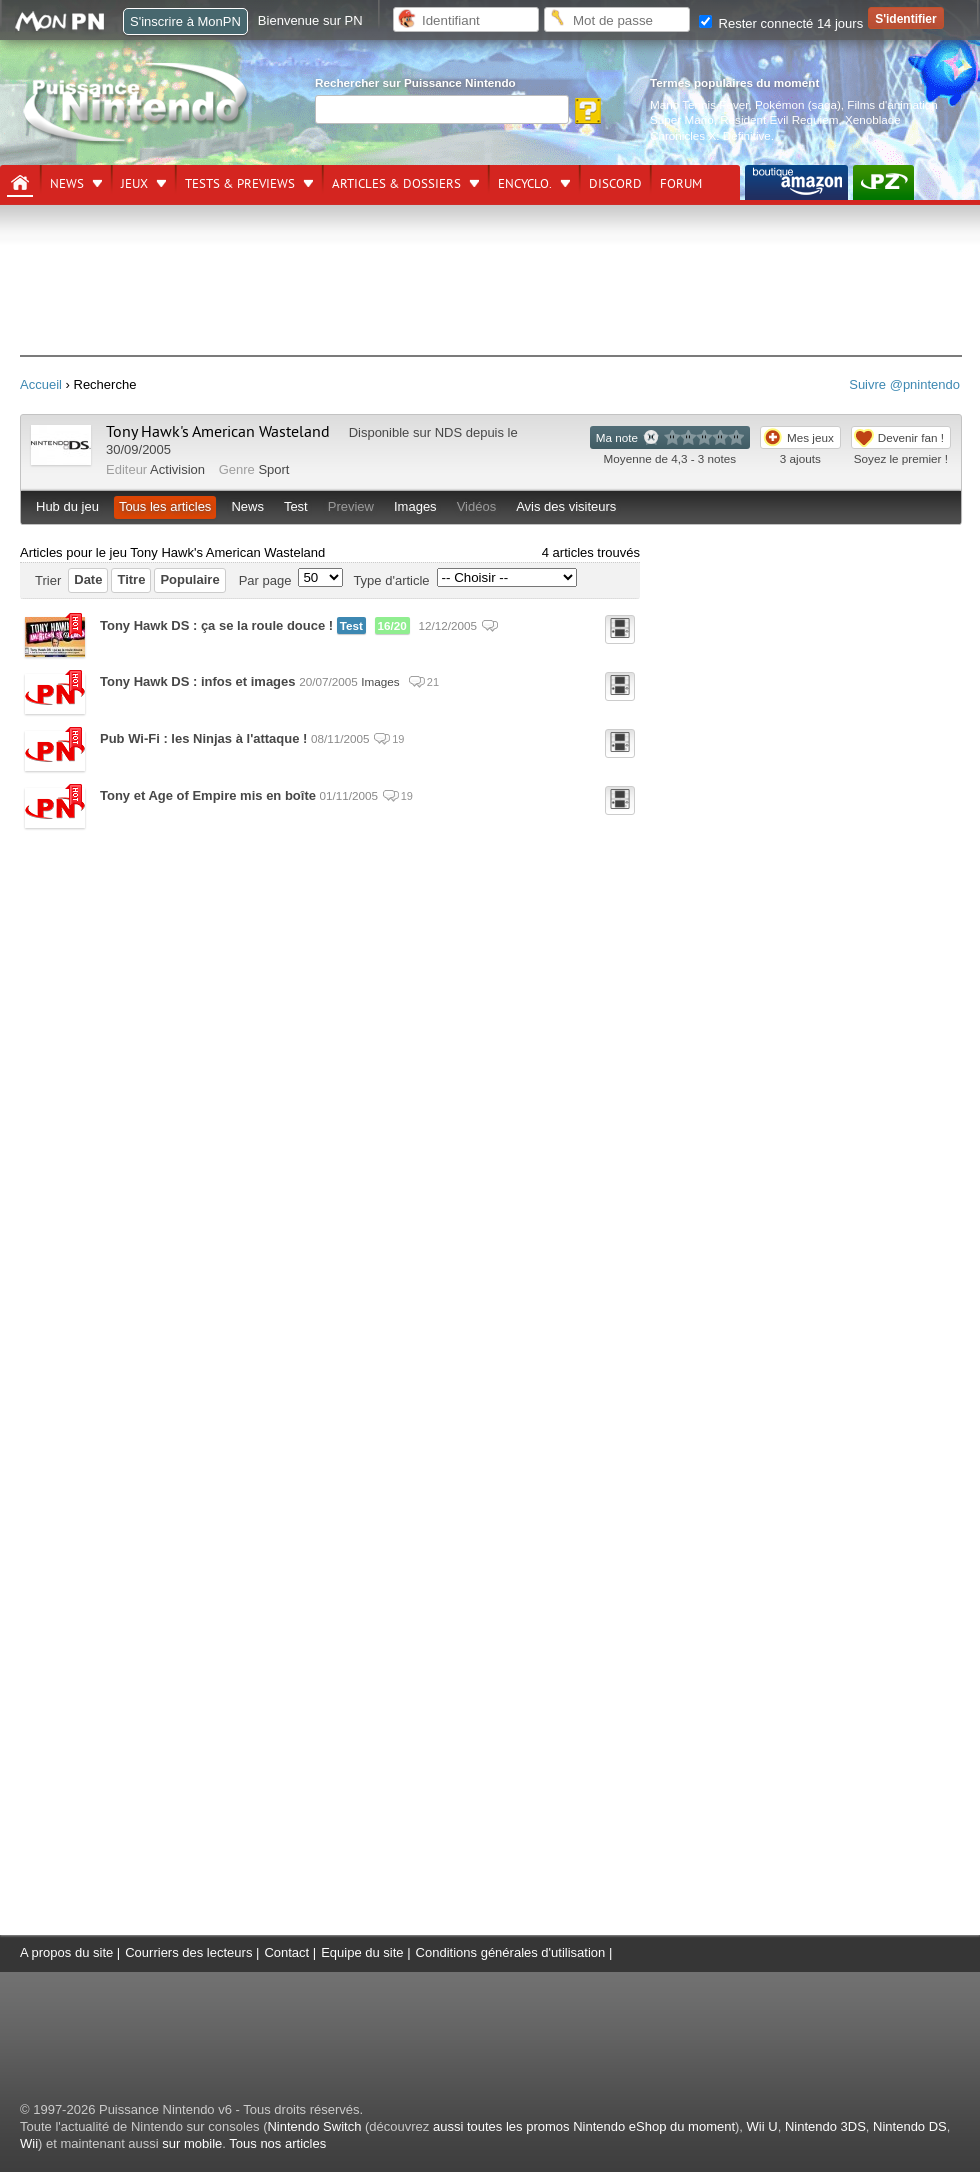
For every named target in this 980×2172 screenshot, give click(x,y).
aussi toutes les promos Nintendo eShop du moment (584, 2126)
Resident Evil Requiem (779, 119)
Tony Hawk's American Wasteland (218, 432)
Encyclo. (525, 184)
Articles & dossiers (396, 184)
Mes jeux (810, 437)
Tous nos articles (277, 2143)
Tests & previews (240, 184)
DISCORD (615, 184)
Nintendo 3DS (825, 2126)
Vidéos (477, 506)
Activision (177, 469)
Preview (351, 506)
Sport (273, 469)
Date (88, 579)
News (67, 184)
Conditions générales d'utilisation (511, 1952)
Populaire (189, 579)
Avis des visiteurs (566, 506)
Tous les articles (165, 506)
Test (296, 506)
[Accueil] (20, 183)
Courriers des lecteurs (188, 1952)
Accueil (41, 384)
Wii (29, 2143)
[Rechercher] (442, 109)
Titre (131, 579)
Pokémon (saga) (798, 104)
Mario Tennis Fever (699, 104)
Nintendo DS (910, 2126)
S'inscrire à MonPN (185, 21)
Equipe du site (362, 1952)
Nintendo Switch (314, 2126)
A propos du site (66, 1952)
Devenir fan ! (911, 437)
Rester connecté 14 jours (781, 23)
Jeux (134, 184)
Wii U (762, 2126)
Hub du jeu (67, 506)
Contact (286, 1952)
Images (415, 506)
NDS (448, 432)
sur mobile (192, 2143)
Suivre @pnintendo (904, 384)
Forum (681, 184)
